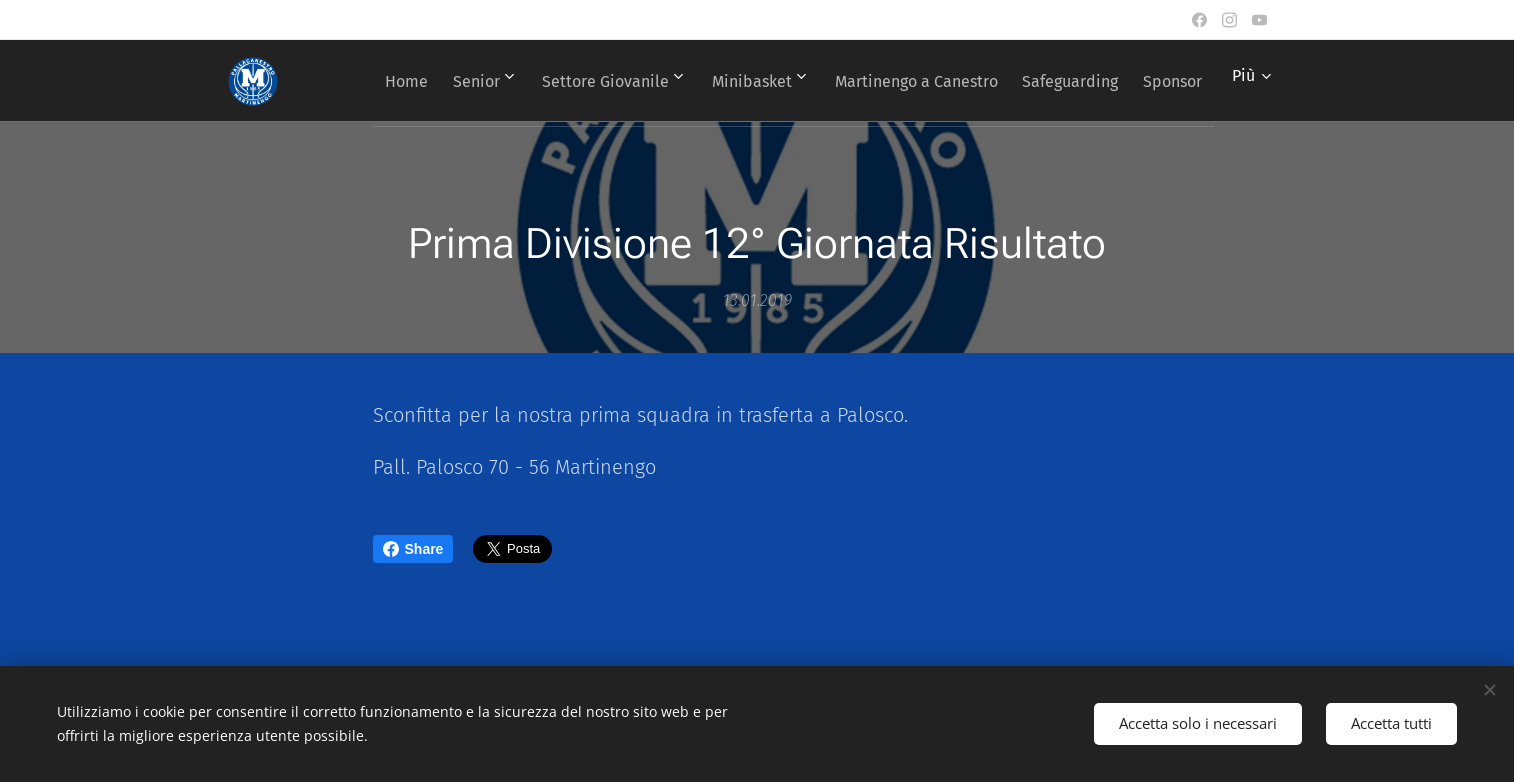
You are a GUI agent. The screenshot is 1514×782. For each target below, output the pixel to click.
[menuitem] (439, 81)
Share (413, 549)
